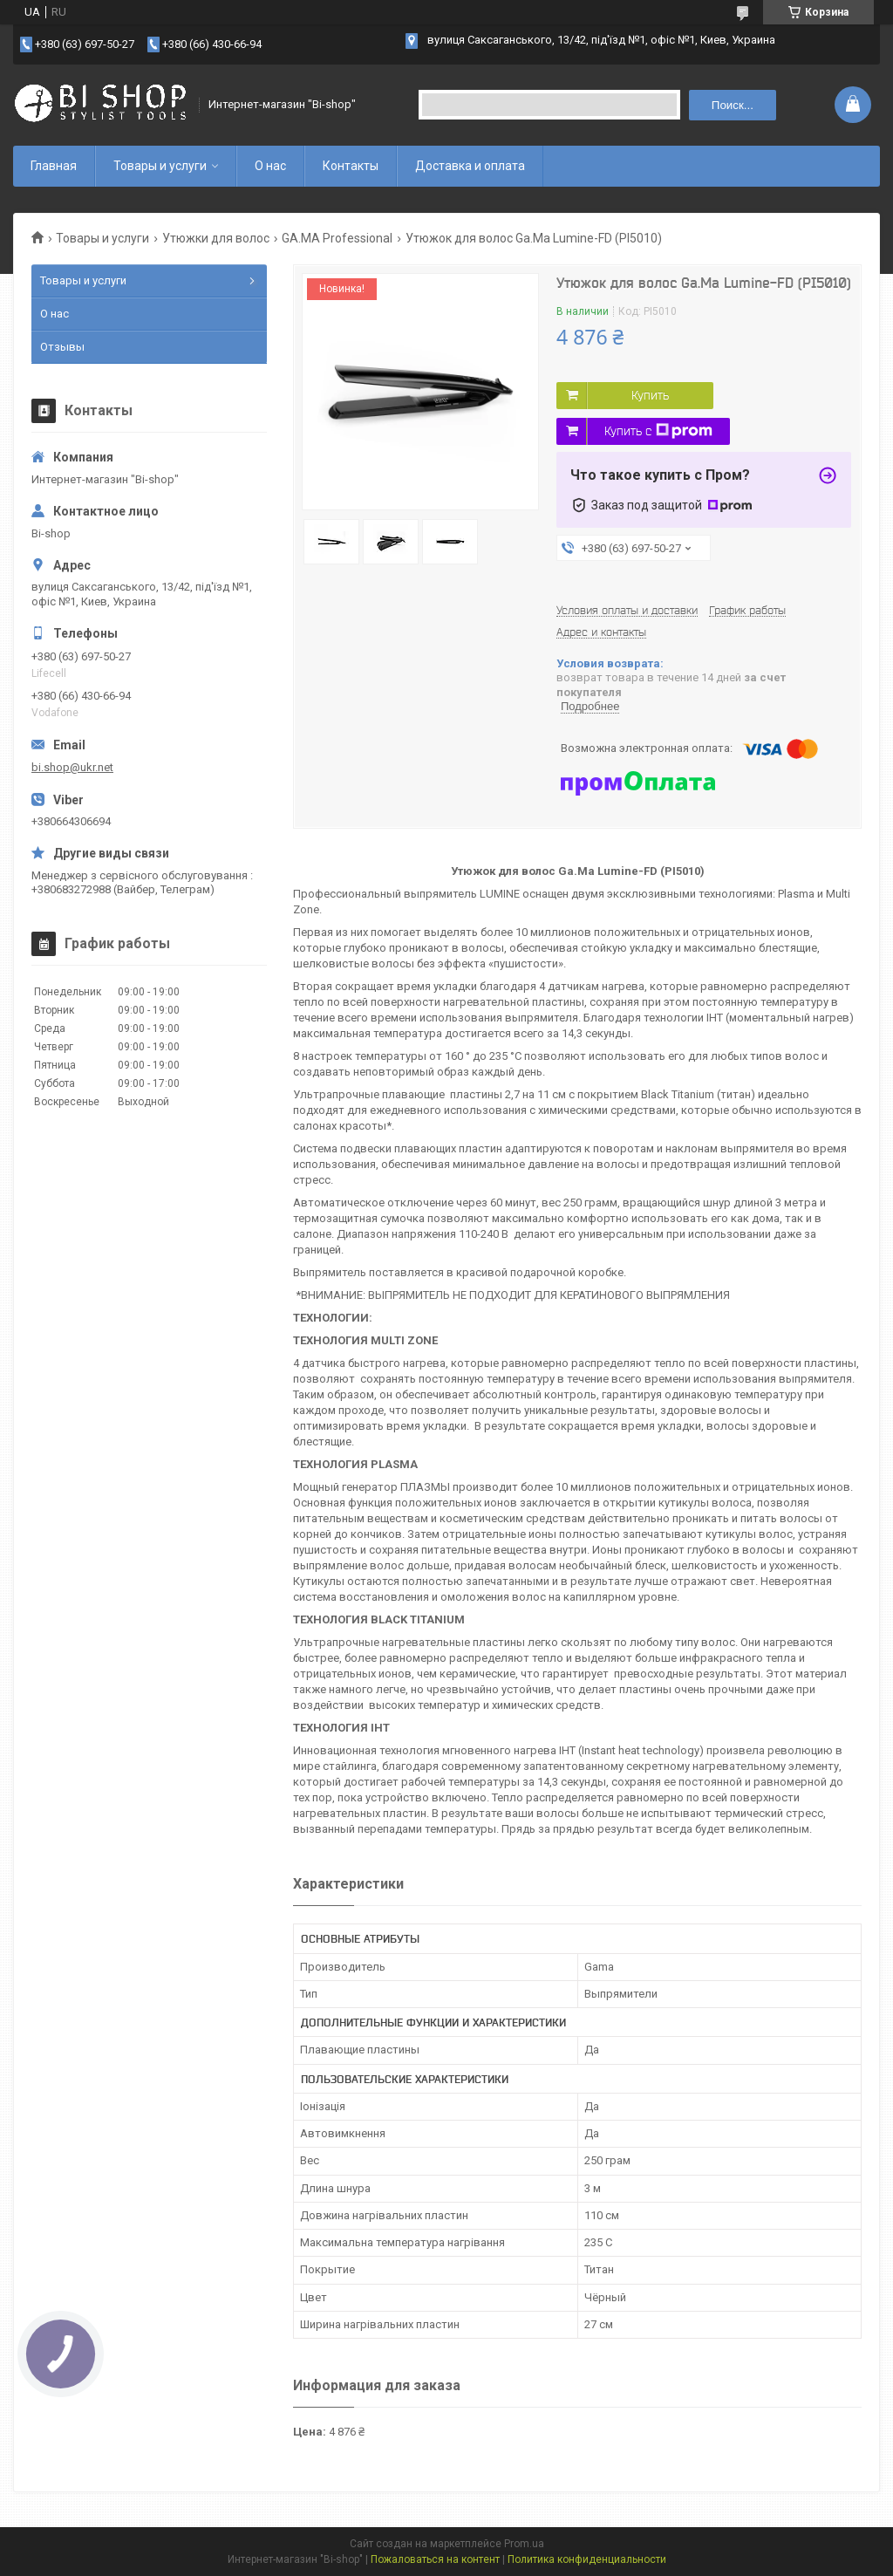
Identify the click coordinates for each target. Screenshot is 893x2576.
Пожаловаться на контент (435, 2559)
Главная (54, 166)
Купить (650, 395)
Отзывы (62, 346)
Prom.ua (524, 2544)
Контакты (350, 166)
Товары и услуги (160, 166)
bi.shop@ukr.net (72, 767)
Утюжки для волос (215, 238)
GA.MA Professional (337, 238)
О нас (270, 166)
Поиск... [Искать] (732, 105)
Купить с (658, 431)
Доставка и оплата (470, 166)
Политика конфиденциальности (587, 2559)
